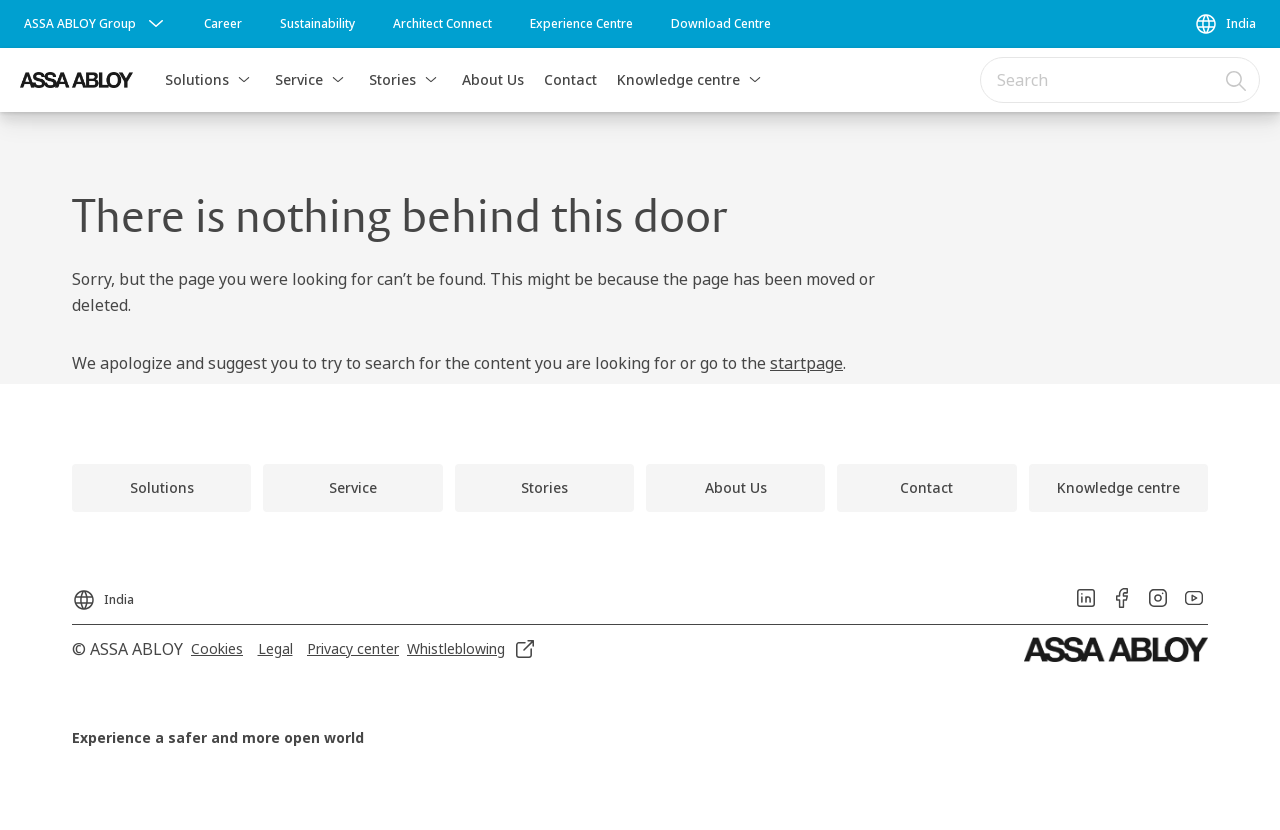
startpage (806, 363)
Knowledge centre (678, 79)
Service (299, 79)
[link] (223, 24)
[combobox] (1120, 80)
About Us (493, 79)
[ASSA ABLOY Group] (96, 24)
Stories (392, 79)
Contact (570, 79)
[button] (244, 80)
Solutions (197, 79)
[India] (1225, 24)
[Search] (1237, 80)
